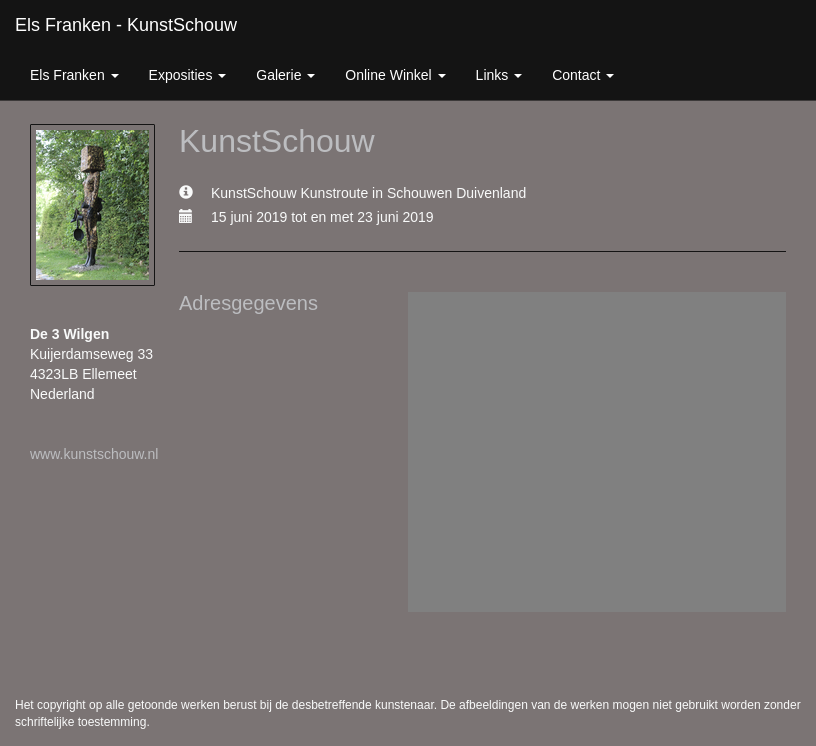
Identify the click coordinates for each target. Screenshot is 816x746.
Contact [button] (583, 75)
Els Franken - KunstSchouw (126, 25)
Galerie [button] (285, 75)
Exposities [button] (188, 75)
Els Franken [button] (74, 75)
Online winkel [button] (395, 75)
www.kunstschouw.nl (94, 454)
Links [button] (499, 75)
